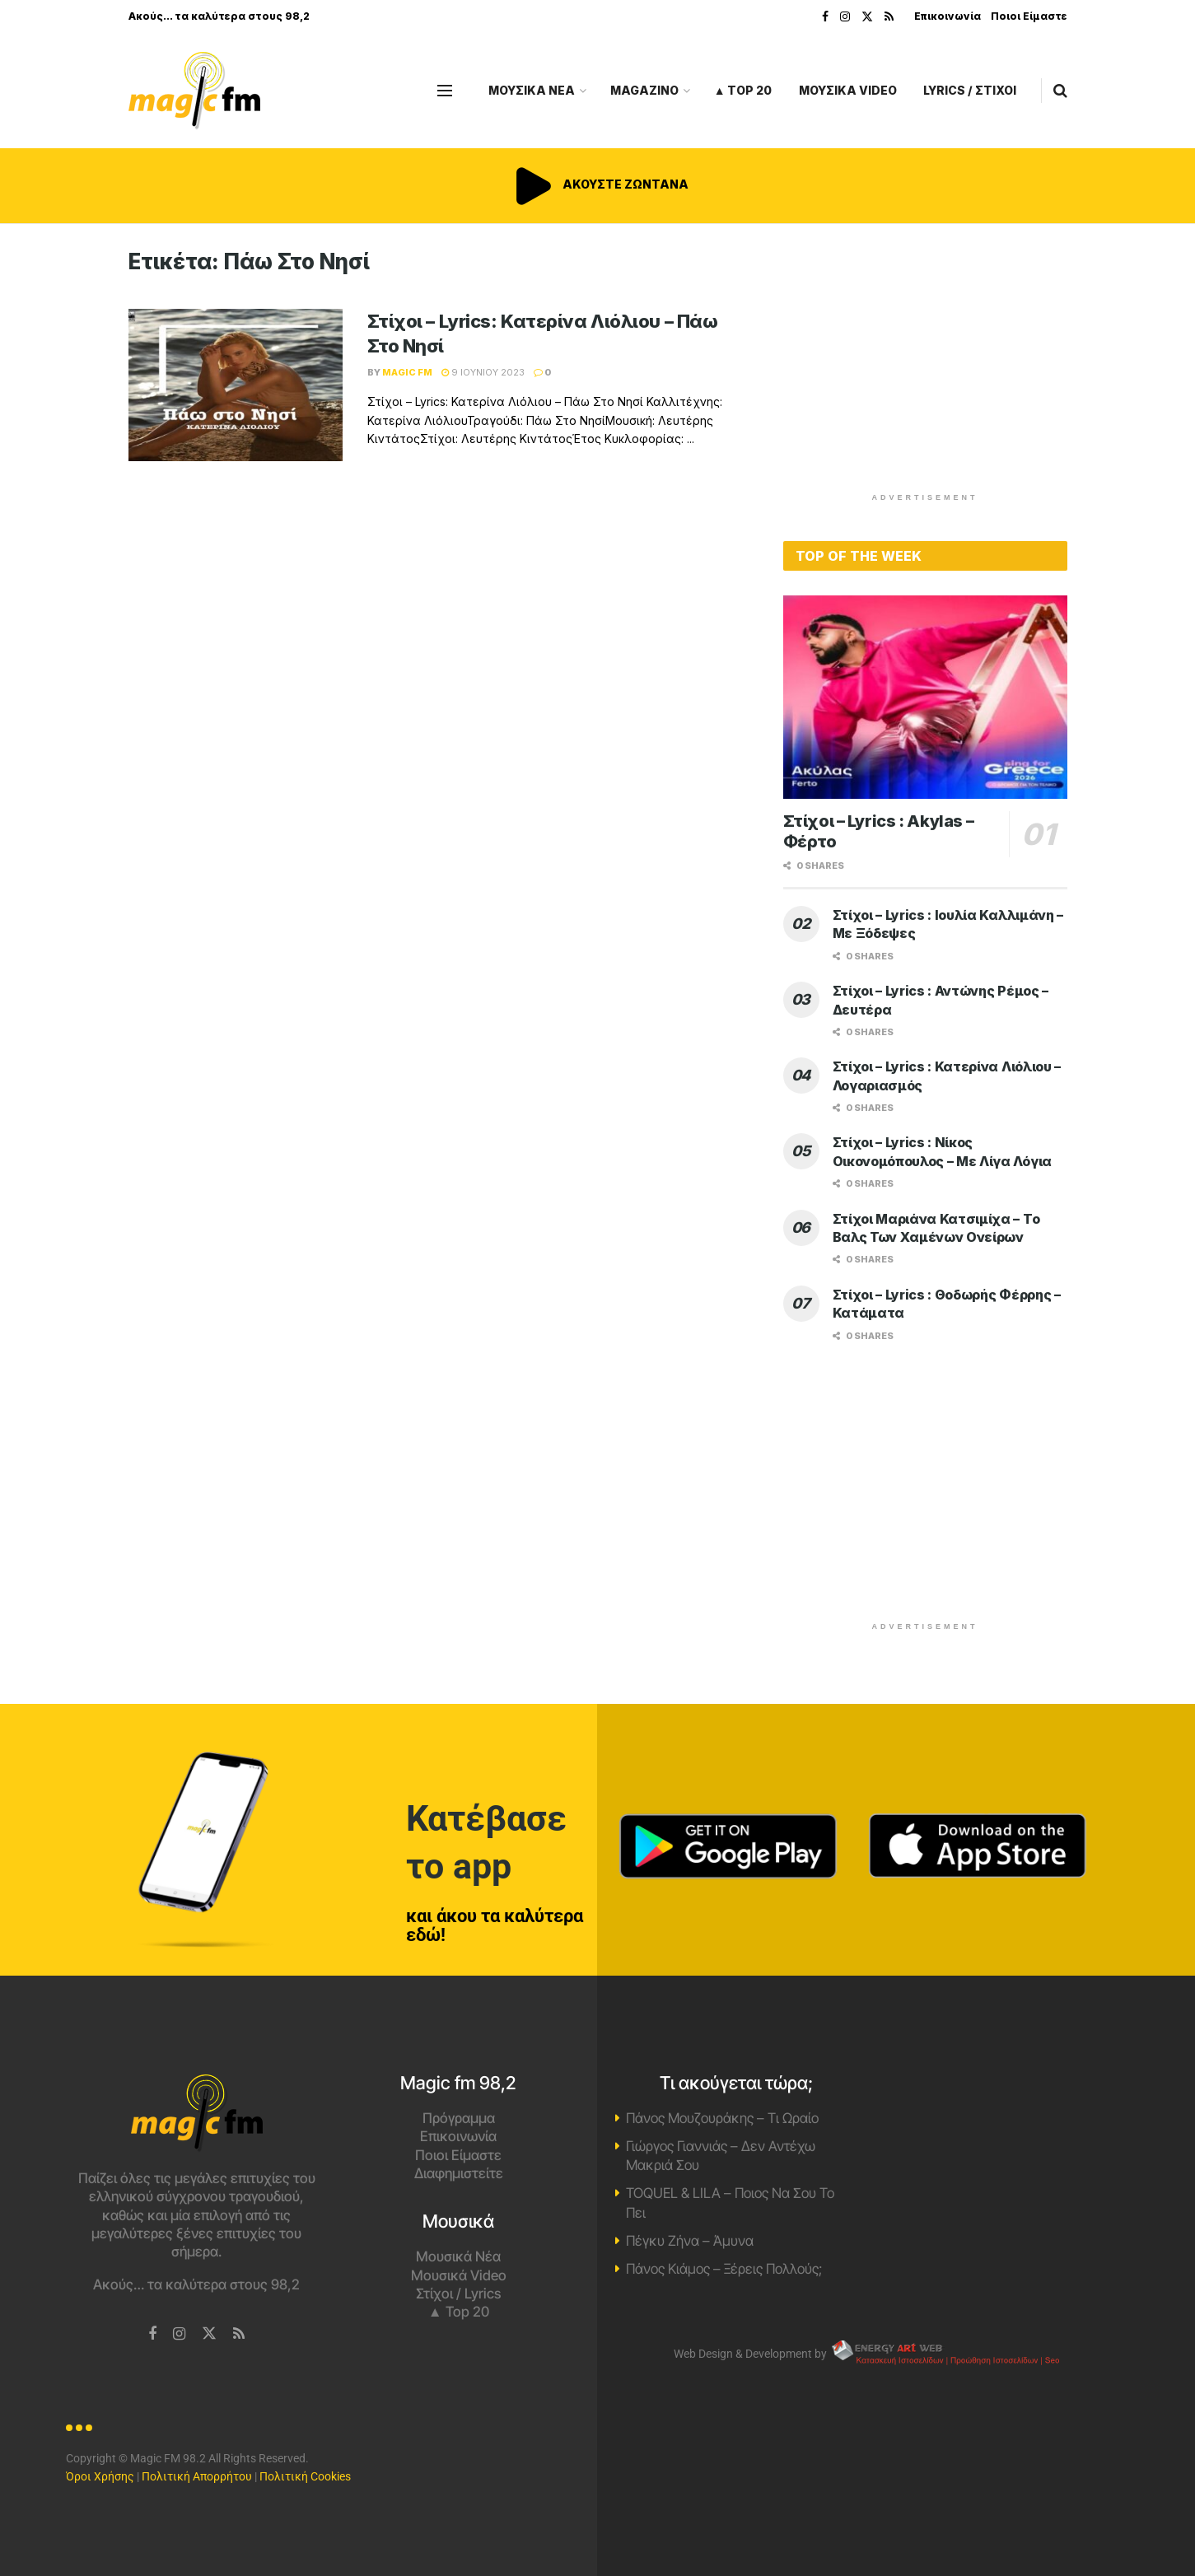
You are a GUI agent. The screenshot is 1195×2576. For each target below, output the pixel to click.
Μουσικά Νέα (458, 2256)
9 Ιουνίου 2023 (483, 372)
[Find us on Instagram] (179, 2334)
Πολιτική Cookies (305, 2476)
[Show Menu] (444, 90)
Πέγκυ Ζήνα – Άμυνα (690, 2241)
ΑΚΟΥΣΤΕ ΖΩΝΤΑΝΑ (598, 184)
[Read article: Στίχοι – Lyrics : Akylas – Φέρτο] (925, 697)
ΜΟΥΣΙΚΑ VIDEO (848, 90)
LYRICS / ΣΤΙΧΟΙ (969, 90)
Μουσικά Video (458, 2275)
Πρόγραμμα (458, 2118)
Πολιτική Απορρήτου (197, 2476)
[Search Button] (1060, 90)
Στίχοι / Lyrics (458, 2293)
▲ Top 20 (743, 90)
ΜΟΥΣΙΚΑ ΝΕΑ (531, 90)
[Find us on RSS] (239, 2334)
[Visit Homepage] (194, 91)
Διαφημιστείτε (458, 2173)
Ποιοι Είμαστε (1029, 16)
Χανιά (998, 2136)
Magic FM (407, 372)
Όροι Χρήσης (100, 2476)
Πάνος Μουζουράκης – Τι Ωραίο (722, 2118)
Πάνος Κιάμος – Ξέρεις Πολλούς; (724, 2269)
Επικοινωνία (947, 16)
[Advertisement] (925, 364)
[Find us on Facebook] (152, 2334)
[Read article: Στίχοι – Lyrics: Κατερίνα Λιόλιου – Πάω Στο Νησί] (235, 385)
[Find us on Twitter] (209, 2334)
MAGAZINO (644, 90)
